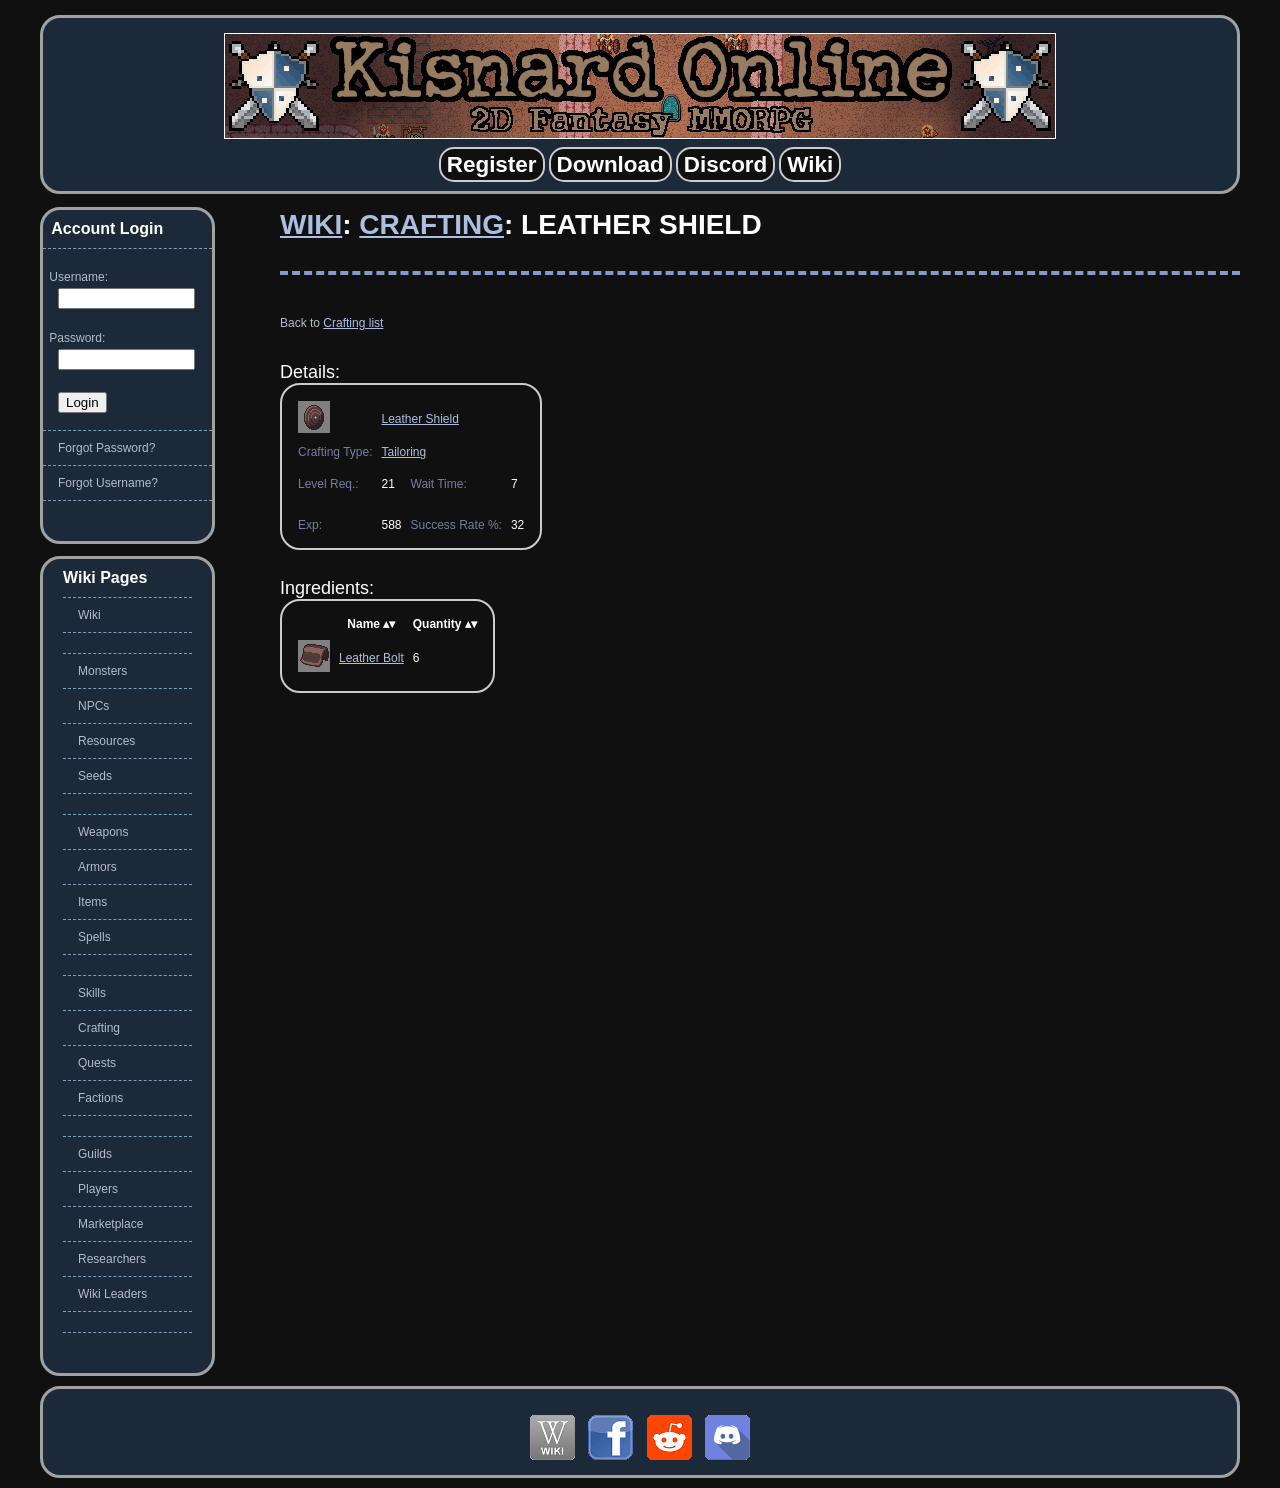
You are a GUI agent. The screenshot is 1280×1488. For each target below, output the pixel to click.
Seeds (95, 776)
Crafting (431, 224)
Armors (97, 867)
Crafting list (353, 323)
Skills (92, 993)
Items (92, 902)
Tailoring (403, 452)
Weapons (103, 832)
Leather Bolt (371, 658)
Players (98, 1189)
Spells (94, 937)
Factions (100, 1098)
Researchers (112, 1259)
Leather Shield (419, 419)
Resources (106, 741)
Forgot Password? (106, 448)
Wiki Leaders (112, 1294)
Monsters (102, 671)
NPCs (93, 706)
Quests (97, 1063)
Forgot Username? (108, 483)
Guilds (95, 1154)
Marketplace (110, 1224)
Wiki (311, 224)
